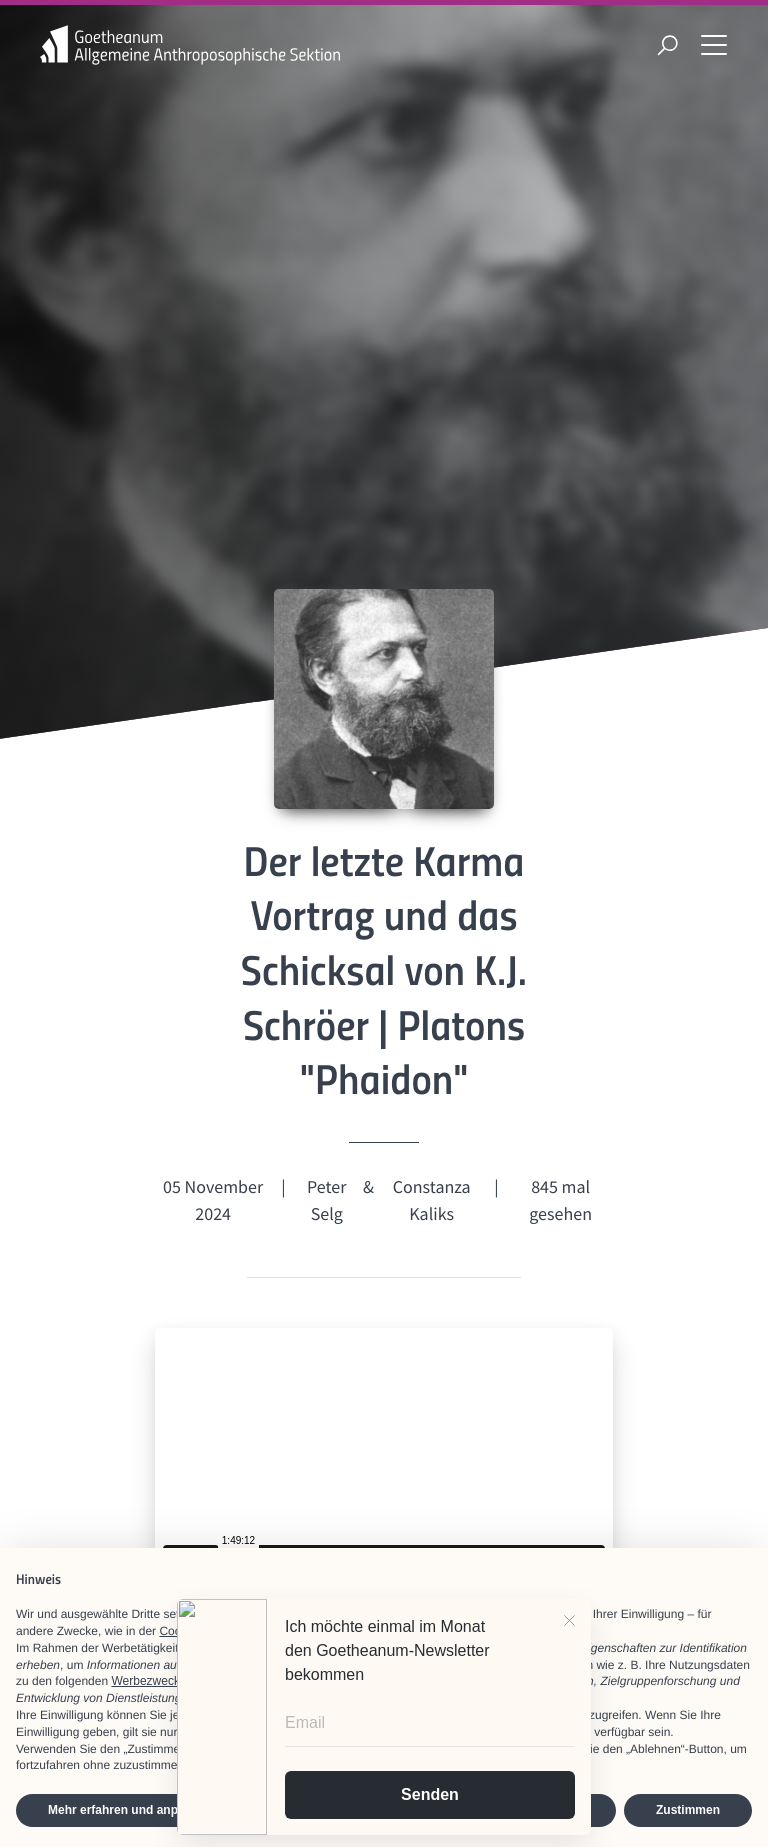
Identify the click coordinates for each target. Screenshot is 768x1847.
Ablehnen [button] (556, 1810)
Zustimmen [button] (688, 1810)
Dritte (381, 1648)
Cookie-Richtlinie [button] (204, 1631)
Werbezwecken (152, 1681)
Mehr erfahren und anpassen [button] (130, 1810)
